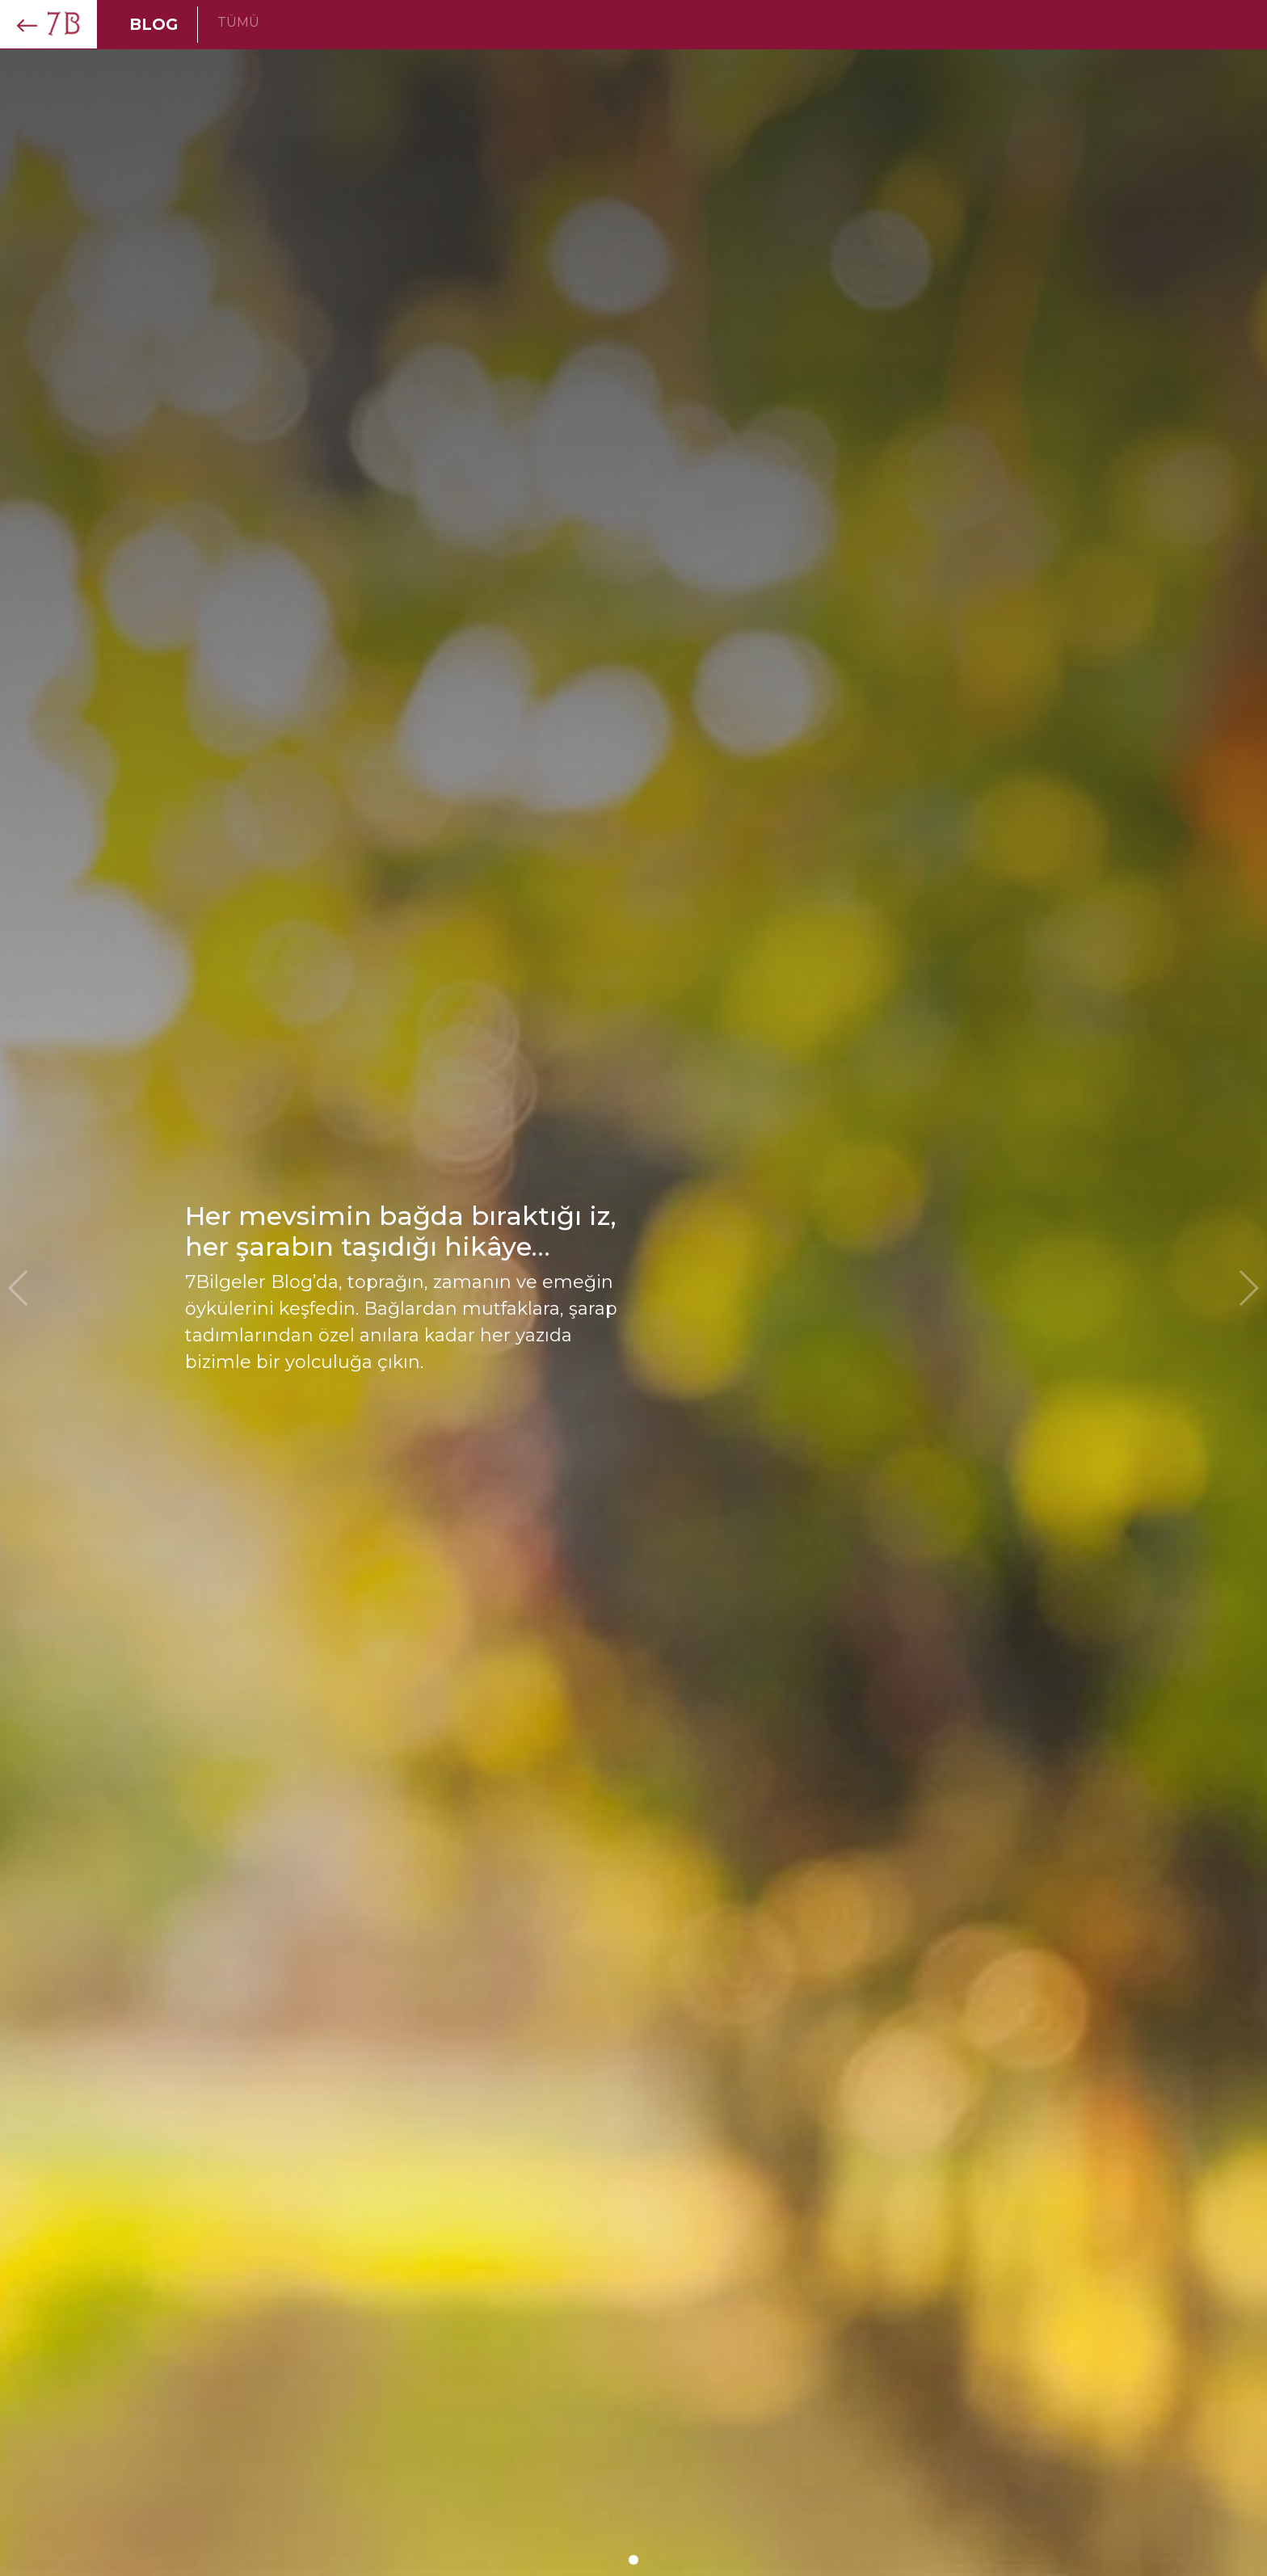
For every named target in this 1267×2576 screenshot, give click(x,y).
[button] (633, 2560)
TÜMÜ (238, 22)
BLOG (153, 24)
